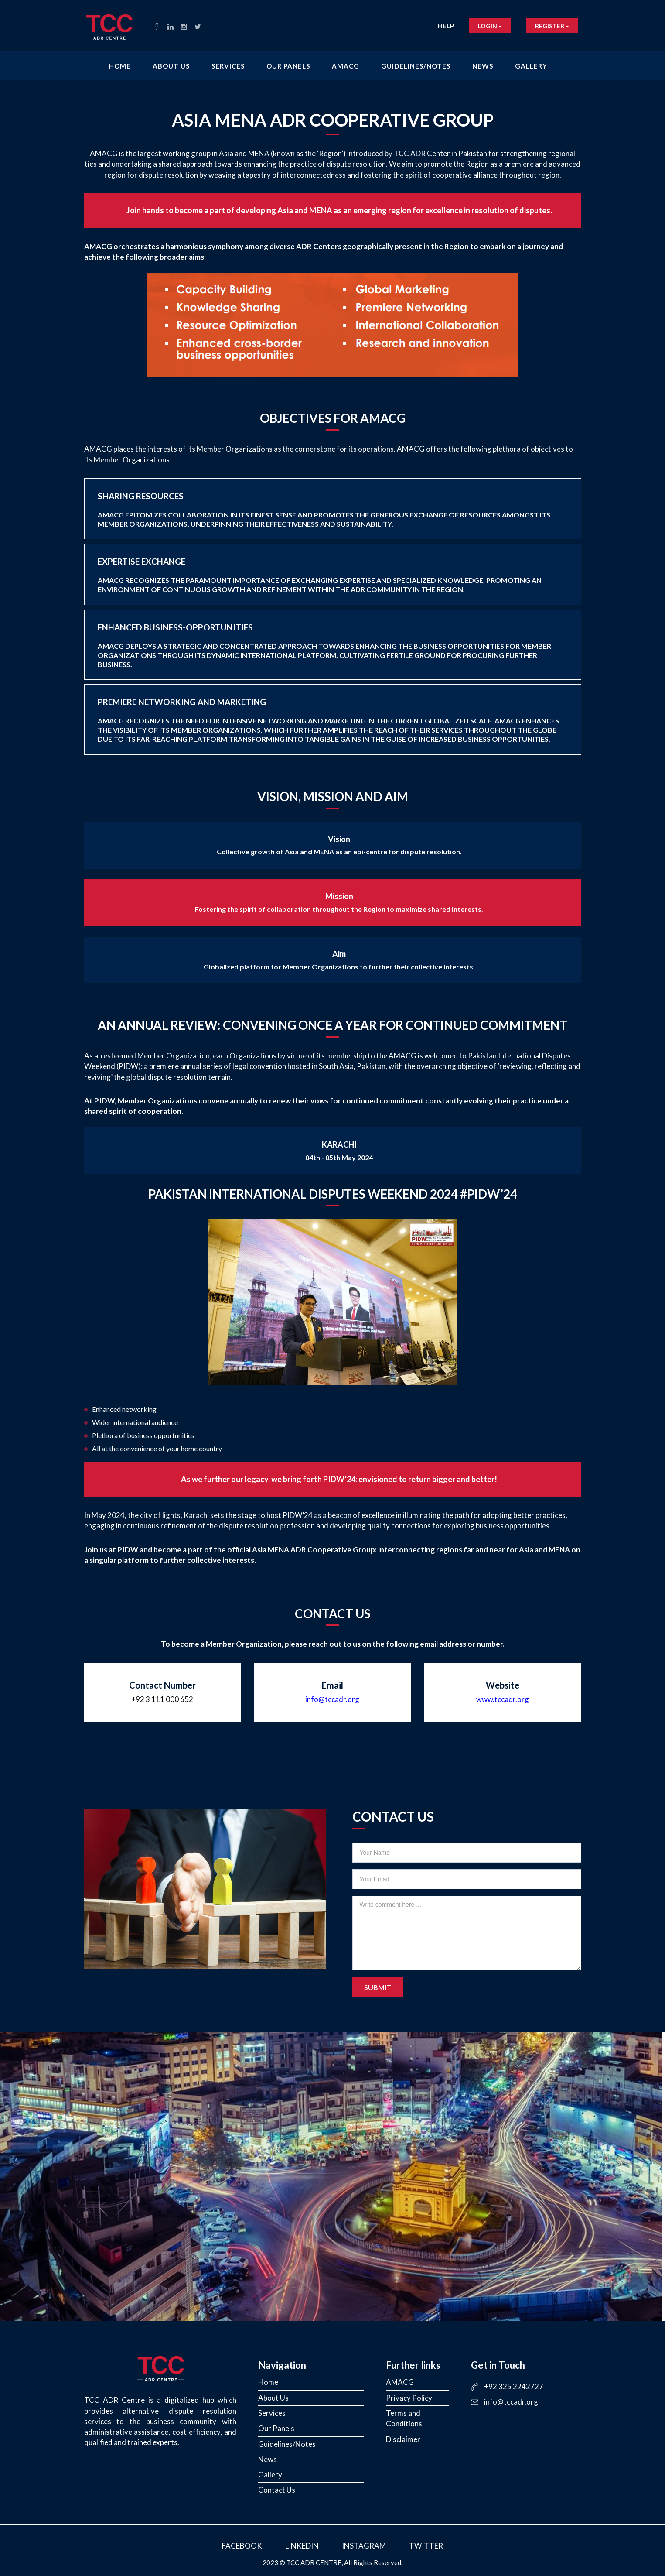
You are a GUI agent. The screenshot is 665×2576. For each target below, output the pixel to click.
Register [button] (552, 26)
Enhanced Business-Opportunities (324, 645)
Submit (377, 1987)
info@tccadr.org (332, 1699)
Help (446, 26)
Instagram (364, 2545)
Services (228, 66)
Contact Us (276, 2489)
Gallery (531, 66)
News (482, 66)
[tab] (332, 509)
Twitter (426, 2545)
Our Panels (288, 66)
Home (120, 66)
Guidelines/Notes (415, 66)
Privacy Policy (409, 2397)
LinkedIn (302, 2545)
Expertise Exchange (320, 574)
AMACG (345, 66)
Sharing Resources (324, 509)
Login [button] (490, 26)
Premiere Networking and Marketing (328, 720)
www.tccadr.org (502, 1699)
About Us (171, 66)
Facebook (242, 2545)
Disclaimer (403, 2439)
